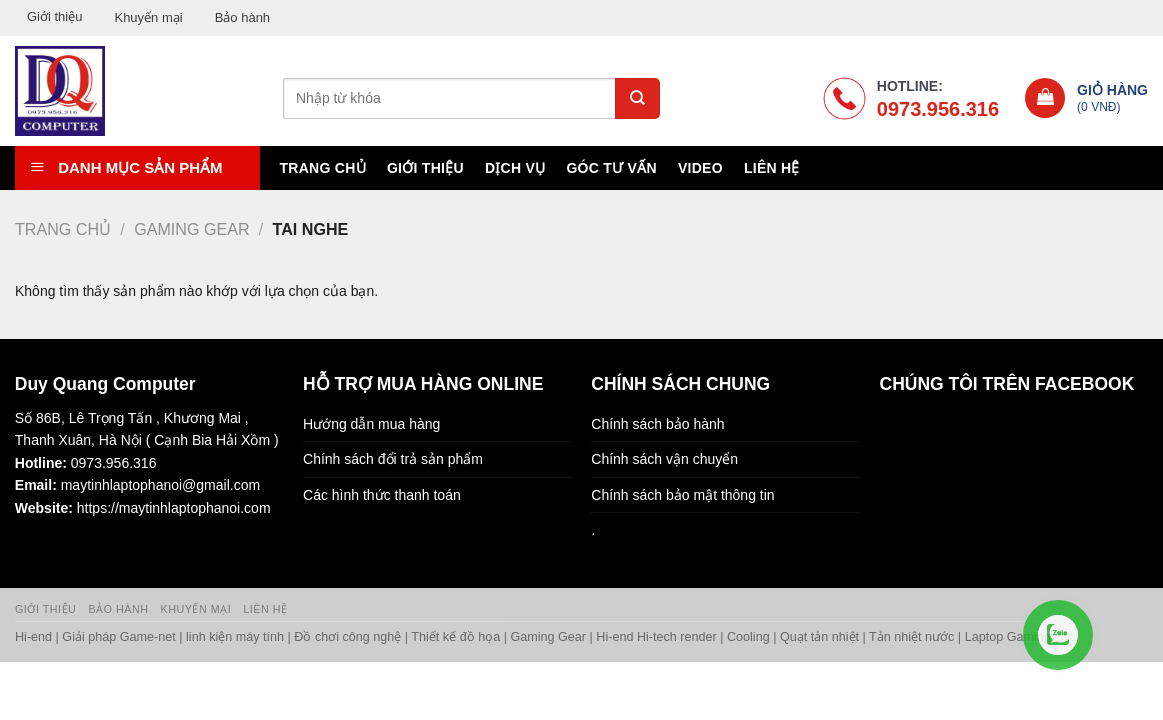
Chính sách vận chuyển (664, 459)
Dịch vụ (515, 168)
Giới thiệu (54, 16)
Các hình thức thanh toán (382, 495)
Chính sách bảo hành (657, 424)
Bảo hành (242, 17)
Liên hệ (772, 168)
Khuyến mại (148, 17)
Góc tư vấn (611, 168)
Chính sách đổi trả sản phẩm (393, 459)
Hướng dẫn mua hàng (371, 424)
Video (700, 168)
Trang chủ (322, 168)
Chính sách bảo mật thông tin (682, 495)
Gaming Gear (191, 229)
